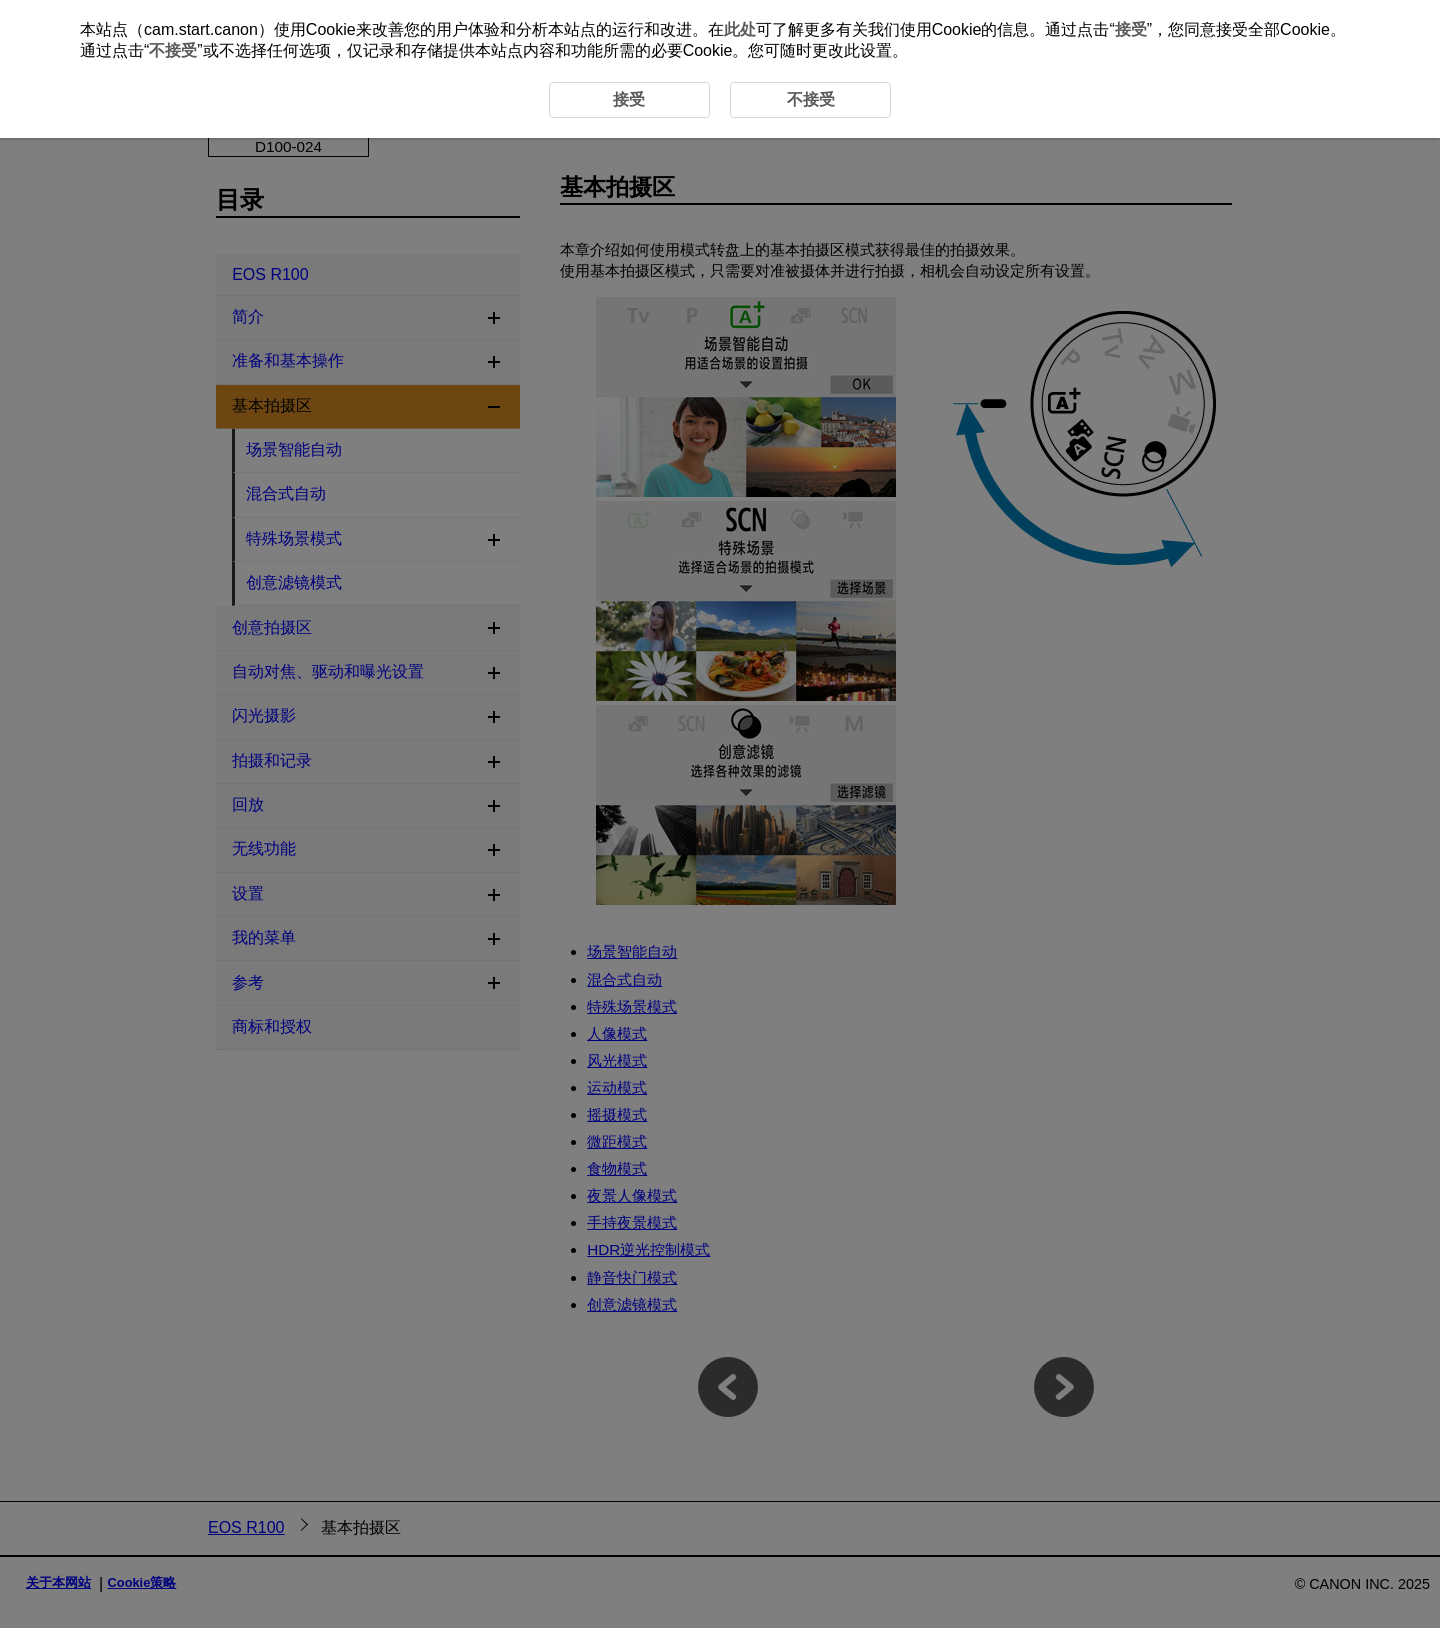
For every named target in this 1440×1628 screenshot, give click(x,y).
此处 (740, 29)
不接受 (173, 50)
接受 (1131, 29)
